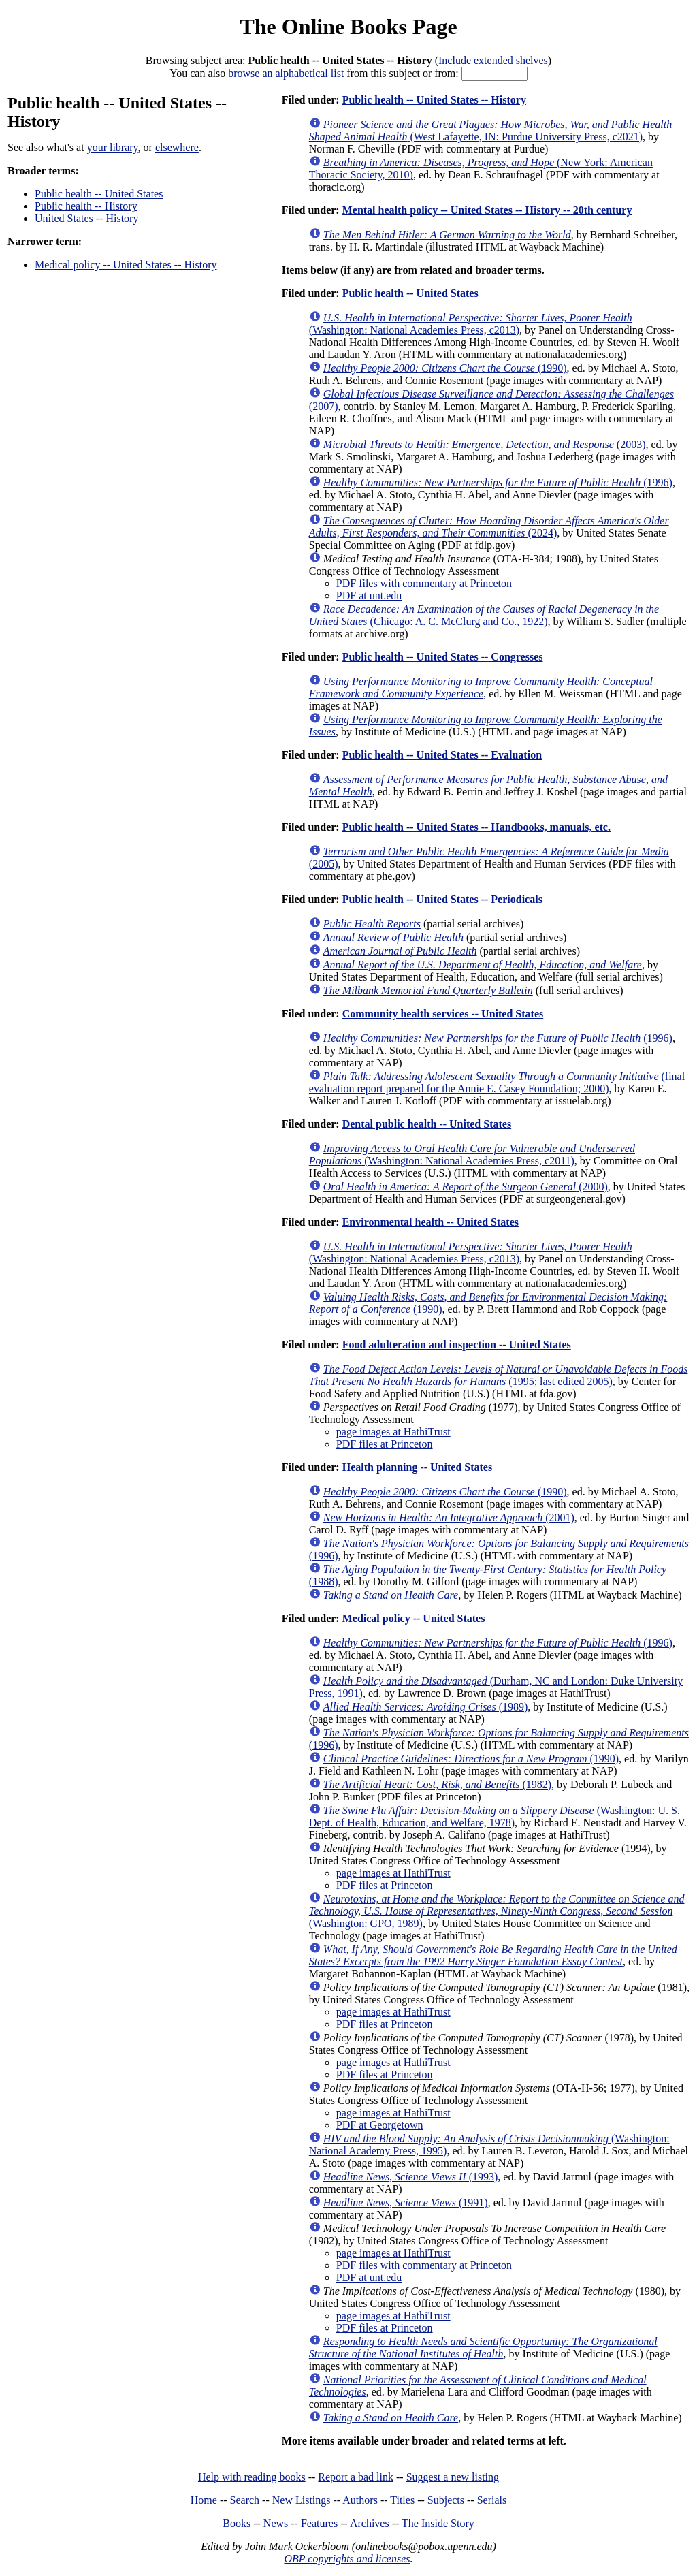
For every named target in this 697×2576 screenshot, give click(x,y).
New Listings (301, 2500)
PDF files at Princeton (384, 1444)
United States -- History (86, 218)
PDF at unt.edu (369, 595)
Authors (360, 2500)
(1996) (497, 482)
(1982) (437, 1784)
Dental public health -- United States (426, 1124)
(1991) (405, 2202)
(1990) (445, 368)
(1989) (425, 1707)
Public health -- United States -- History (434, 100)
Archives (369, 2523)
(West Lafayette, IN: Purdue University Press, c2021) (490, 130)
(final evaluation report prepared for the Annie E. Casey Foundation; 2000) (497, 1082)
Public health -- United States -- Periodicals (442, 899)
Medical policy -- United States (413, 1618)
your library (112, 147)
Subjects (445, 2500)
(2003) (484, 444)
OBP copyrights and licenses (347, 2558)
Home (204, 2500)
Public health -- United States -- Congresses (442, 657)
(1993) (410, 2176)
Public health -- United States (99, 194)
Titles (402, 2500)
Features (319, 2523)
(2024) (489, 527)
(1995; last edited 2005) (498, 1375)
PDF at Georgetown (379, 2125)
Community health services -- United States (443, 1013)
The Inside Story (438, 2523)
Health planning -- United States (417, 1467)
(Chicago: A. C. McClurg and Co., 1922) (484, 615)
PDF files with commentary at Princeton (424, 583)
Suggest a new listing (452, 2477)
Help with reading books (252, 2477)
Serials (492, 2500)
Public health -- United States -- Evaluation (442, 755)
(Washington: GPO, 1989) (497, 1911)
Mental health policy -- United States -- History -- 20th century (487, 210)
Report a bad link (355, 2477)
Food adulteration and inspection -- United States (456, 1344)
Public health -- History (86, 206)
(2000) (465, 1186)
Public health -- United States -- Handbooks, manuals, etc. (476, 827)
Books (236, 2523)
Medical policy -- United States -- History (126, 264)
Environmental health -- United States (430, 1222)
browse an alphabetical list (286, 73)
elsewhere (177, 147)
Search (245, 2500)
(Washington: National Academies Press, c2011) (472, 1154)
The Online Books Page (348, 26)
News (275, 2523)
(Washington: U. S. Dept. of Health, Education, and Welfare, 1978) (494, 1816)
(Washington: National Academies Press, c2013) (470, 324)
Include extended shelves (493, 60)
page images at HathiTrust (393, 1431)
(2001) (448, 1517)
